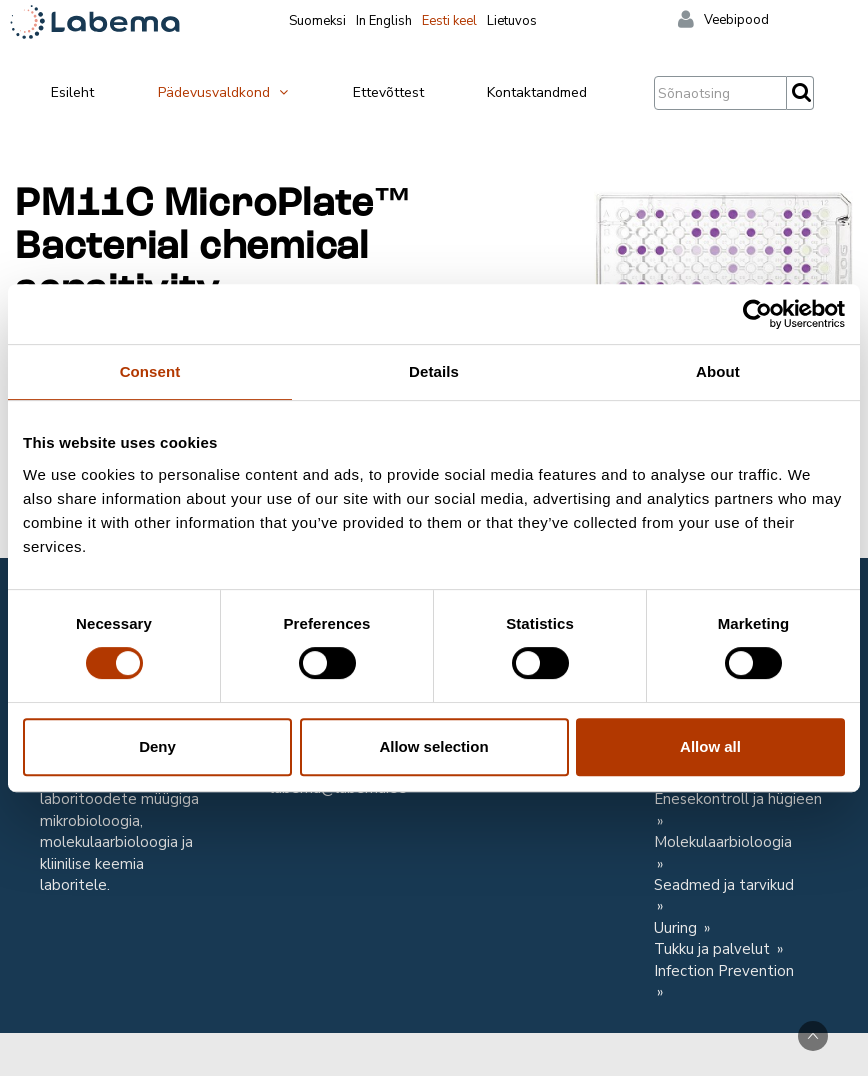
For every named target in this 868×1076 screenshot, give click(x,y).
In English (384, 21)
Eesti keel (449, 21)
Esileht (72, 92)
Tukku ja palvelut (714, 949)
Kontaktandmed (537, 92)
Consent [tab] (150, 371)
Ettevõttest (388, 92)
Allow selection (433, 746)
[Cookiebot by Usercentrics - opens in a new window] (757, 314)
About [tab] (718, 371)
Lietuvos (512, 21)
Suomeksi (317, 21)
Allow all (710, 746)
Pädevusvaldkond (224, 92)
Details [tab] (434, 371)
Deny (157, 746)
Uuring (677, 928)
